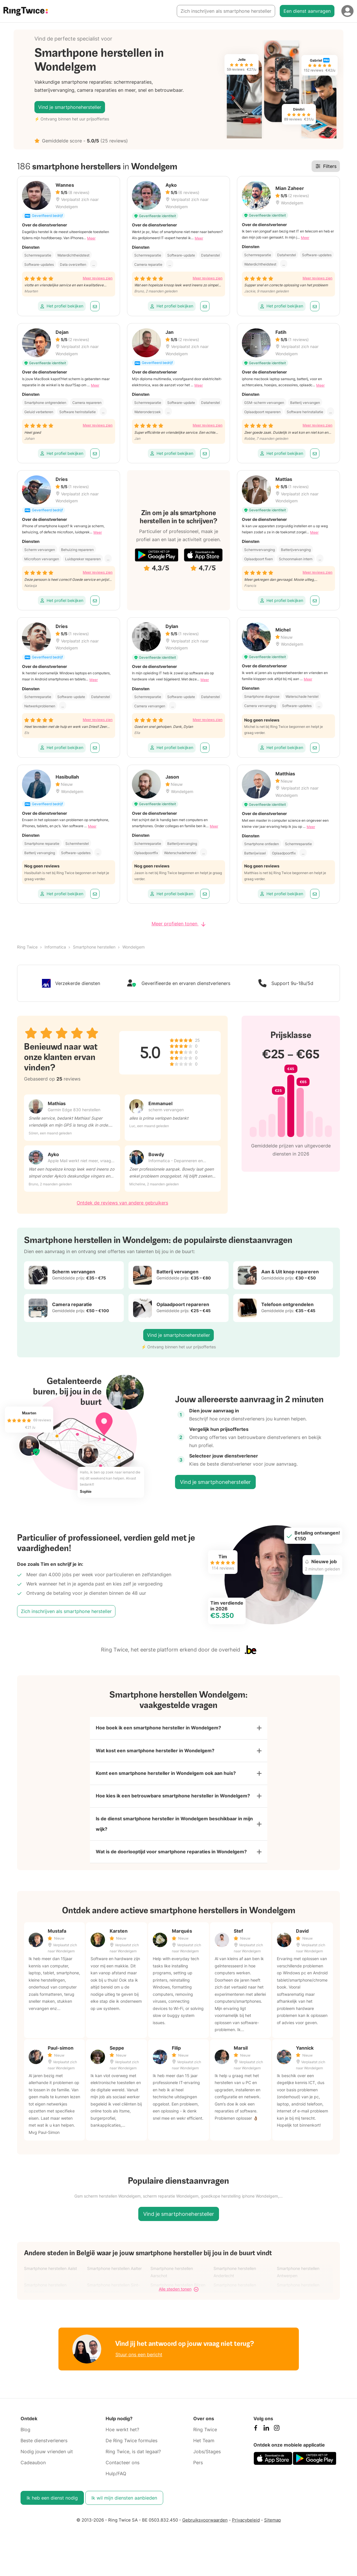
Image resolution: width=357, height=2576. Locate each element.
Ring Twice (27, 946)
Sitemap (272, 2520)
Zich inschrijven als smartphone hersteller (226, 11)
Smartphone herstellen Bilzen (177, 2285)
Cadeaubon (33, 2463)
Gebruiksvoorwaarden (205, 2520)
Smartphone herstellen (94, 946)
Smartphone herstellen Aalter (114, 2268)
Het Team (203, 2441)
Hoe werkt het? (122, 2430)
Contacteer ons (122, 2463)
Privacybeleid (246, 2520)
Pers (198, 2463)
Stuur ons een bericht (138, 2355)
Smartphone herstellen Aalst (50, 2268)
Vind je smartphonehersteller (69, 107)
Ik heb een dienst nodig (52, 2498)
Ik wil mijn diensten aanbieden (124, 2498)
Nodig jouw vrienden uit (47, 2452)
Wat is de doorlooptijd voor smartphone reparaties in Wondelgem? (171, 1852)
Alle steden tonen (178, 2289)
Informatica (55, 946)
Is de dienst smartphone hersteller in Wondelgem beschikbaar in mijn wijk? (174, 1824)
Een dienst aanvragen (307, 11)
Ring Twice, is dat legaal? (133, 2452)
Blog (25, 2430)
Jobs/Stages (207, 2452)
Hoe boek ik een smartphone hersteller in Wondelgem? (158, 1728)
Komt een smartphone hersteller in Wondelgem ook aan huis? (166, 1773)
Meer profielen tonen (179, 924)
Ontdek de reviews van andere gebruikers (122, 1203)
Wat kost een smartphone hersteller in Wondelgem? (155, 1751)
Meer (91, 238)
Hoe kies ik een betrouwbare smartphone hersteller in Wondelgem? (173, 1796)
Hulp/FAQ (116, 2474)
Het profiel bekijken (61, 305)
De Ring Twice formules (131, 2441)
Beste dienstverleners (44, 2441)
